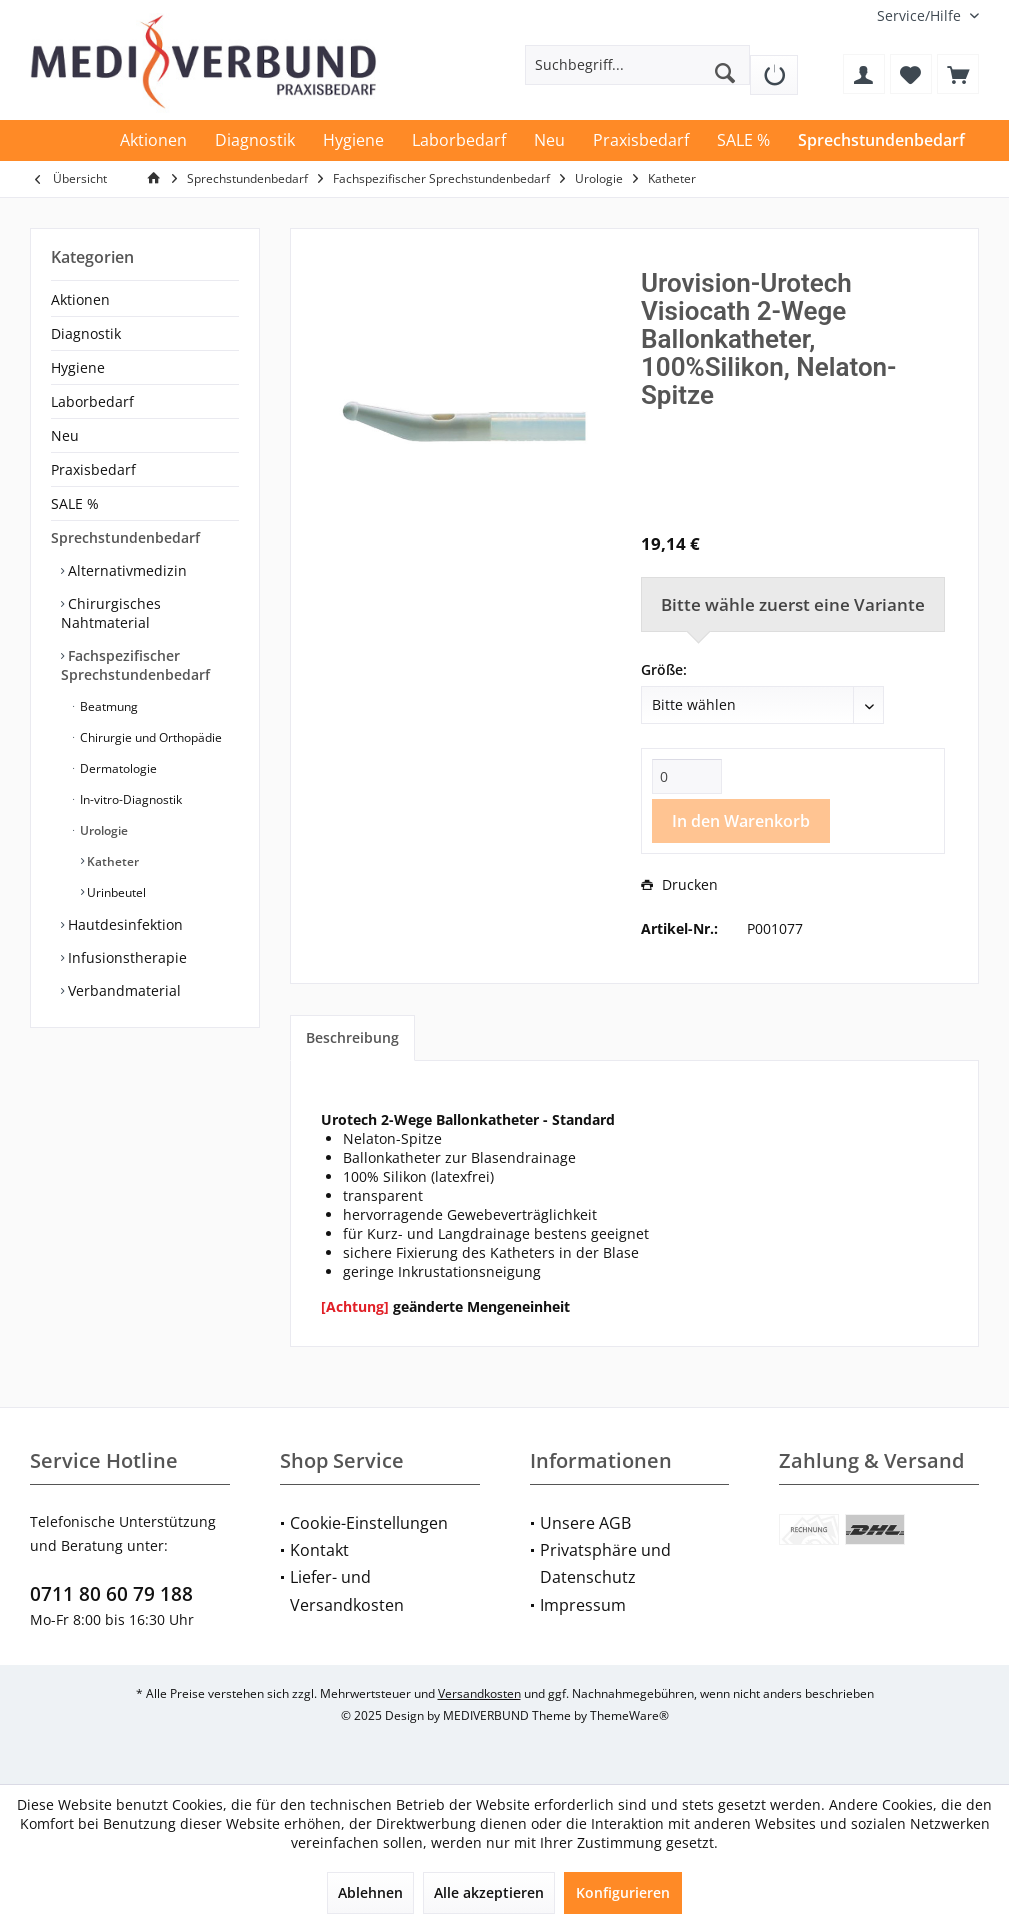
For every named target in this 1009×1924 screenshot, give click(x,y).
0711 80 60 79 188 (111, 1594)
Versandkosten (479, 1693)
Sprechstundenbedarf (125, 537)
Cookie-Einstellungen (369, 1523)
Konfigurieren (623, 1892)
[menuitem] (920, 15)
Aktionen (80, 299)
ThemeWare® (629, 1715)
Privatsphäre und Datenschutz (605, 1563)
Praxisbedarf (93, 469)
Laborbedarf (92, 401)
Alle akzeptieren (489, 1892)
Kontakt (319, 1550)
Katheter (111, 861)
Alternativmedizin (125, 570)
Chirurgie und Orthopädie (149, 737)
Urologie (102, 830)
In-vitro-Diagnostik (129, 799)
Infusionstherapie (125, 957)
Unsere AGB (585, 1523)
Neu (65, 435)
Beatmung (107, 706)
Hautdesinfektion (123, 924)
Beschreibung (352, 1037)
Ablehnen (370, 1892)
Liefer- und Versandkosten (347, 1590)
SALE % (75, 503)
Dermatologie (117, 768)
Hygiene (78, 367)
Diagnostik (86, 333)
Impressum (583, 1605)
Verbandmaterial (122, 990)
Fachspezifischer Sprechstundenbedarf (135, 665)
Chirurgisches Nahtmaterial (111, 613)
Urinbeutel (115, 892)
